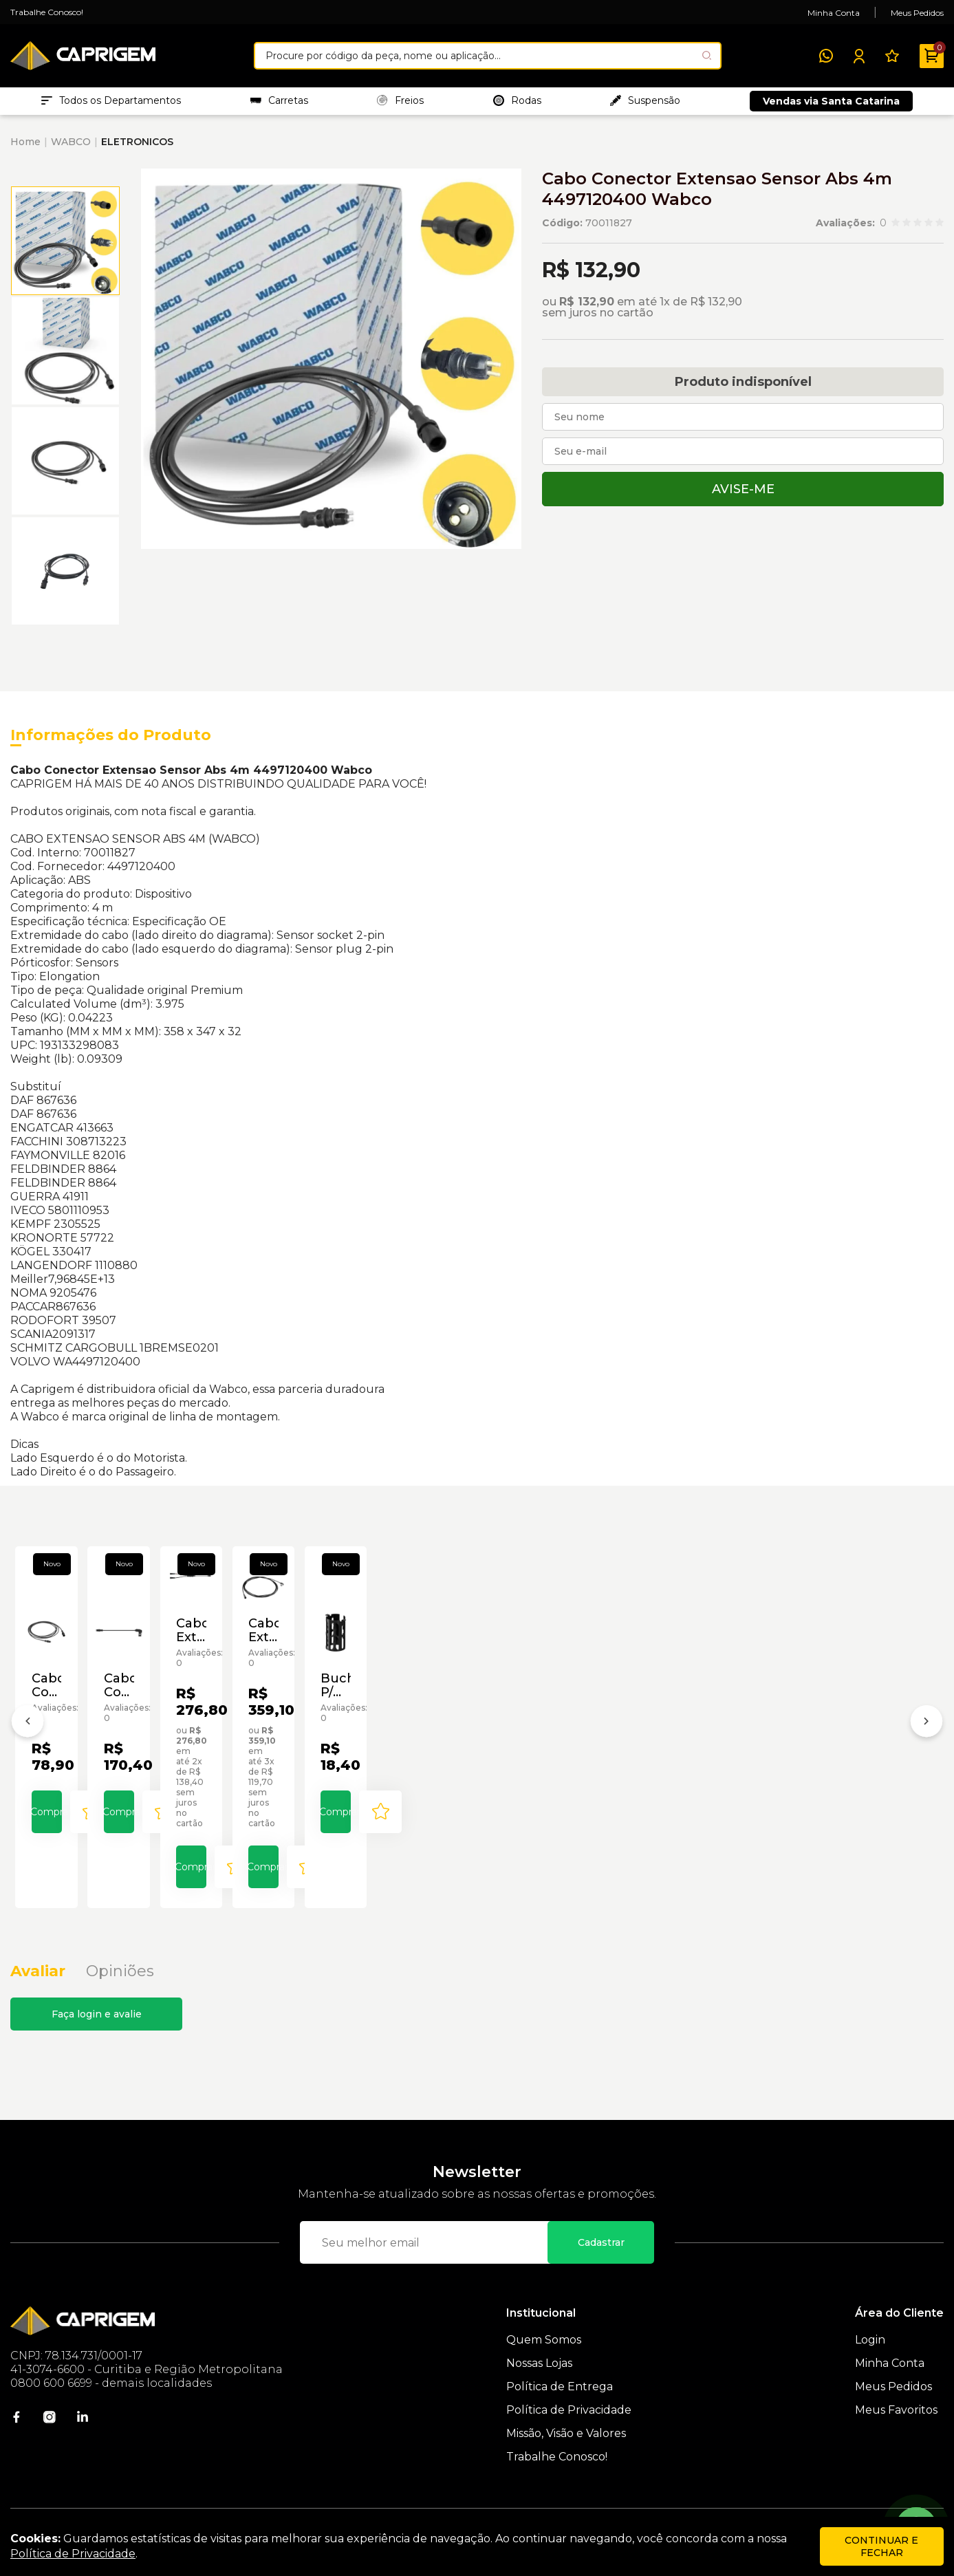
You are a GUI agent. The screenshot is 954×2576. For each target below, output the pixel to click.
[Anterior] (27, 1738)
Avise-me (743, 496)
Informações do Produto (110, 742)
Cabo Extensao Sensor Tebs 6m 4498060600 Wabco (658, 1752)
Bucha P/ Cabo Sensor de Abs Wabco (849, 1765)
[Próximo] (926, 1738)
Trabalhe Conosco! (46, 12)
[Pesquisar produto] (706, 55)
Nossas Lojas (539, 2384)
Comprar (88, 1865)
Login (870, 2361)
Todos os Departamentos (111, 104)
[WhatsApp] (826, 56)
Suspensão (645, 104)
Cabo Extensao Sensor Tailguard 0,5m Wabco (460, 1752)
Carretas (279, 104)
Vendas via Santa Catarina (831, 104)
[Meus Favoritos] (892, 56)
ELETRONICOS (137, 148)
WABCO (71, 148)
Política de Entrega (559, 2407)
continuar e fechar (881, 2546)
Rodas (517, 104)
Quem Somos (543, 2361)
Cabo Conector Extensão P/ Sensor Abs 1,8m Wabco (94, 1765)
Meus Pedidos (917, 13)
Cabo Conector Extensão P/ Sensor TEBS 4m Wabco (281, 1765)
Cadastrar (601, 2264)
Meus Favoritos (896, 2431)
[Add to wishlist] (153, 1865)
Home (25, 148)
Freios (400, 104)
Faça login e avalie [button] (97, 2035)
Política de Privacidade (568, 2431)
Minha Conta (833, 13)
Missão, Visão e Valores (566, 2454)
